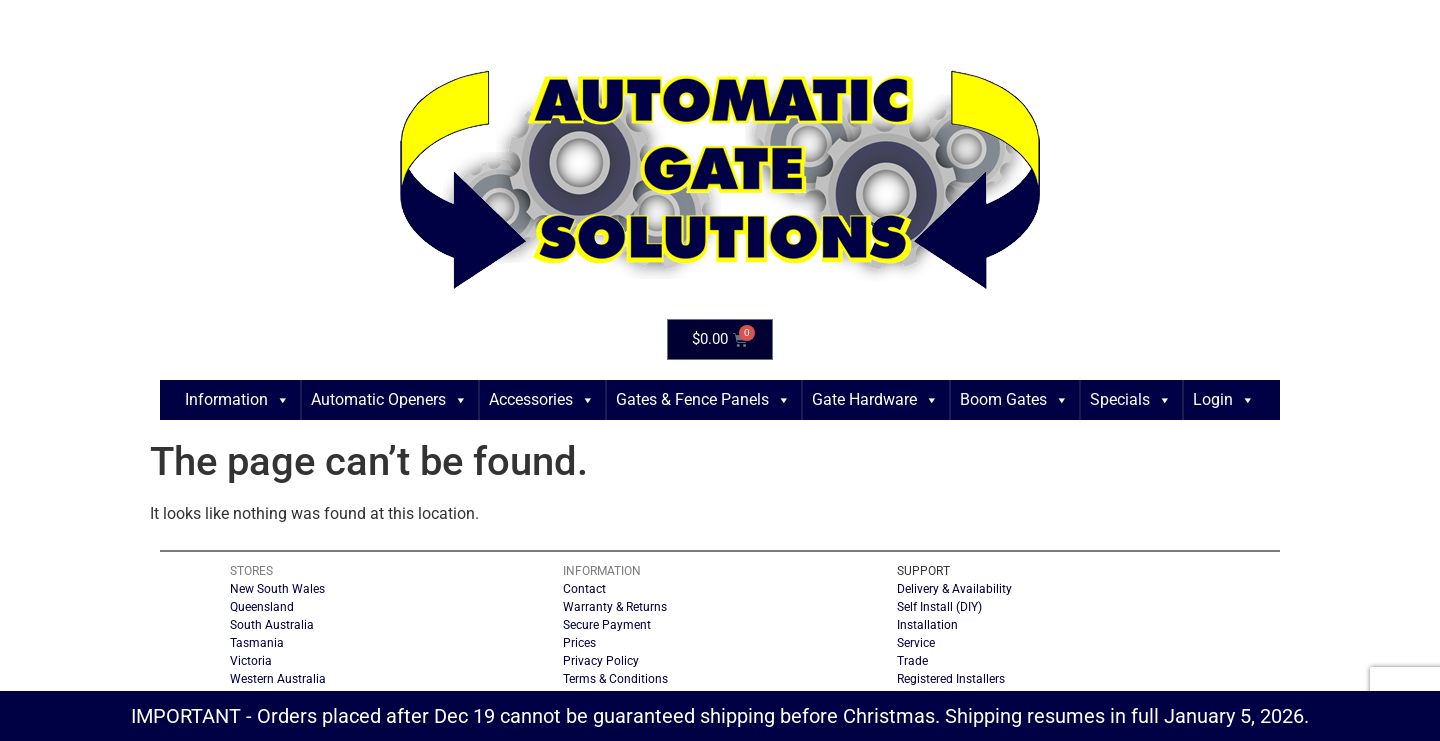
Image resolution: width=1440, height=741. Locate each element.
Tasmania (257, 643)
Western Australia (278, 679)
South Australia (272, 625)
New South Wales (277, 589)
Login (1224, 400)
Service (916, 643)
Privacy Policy (601, 661)
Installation (927, 625)
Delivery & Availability (954, 589)
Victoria (251, 661)
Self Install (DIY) (939, 607)
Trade (912, 661)
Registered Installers (951, 679)
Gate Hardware (875, 400)
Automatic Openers (389, 400)
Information (237, 400)
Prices (579, 643)
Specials (1131, 400)
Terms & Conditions (615, 679)
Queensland (262, 607)
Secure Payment (607, 625)
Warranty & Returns (615, 607)
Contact (584, 589)
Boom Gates (1014, 400)
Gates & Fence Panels (703, 400)
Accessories (542, 400)
